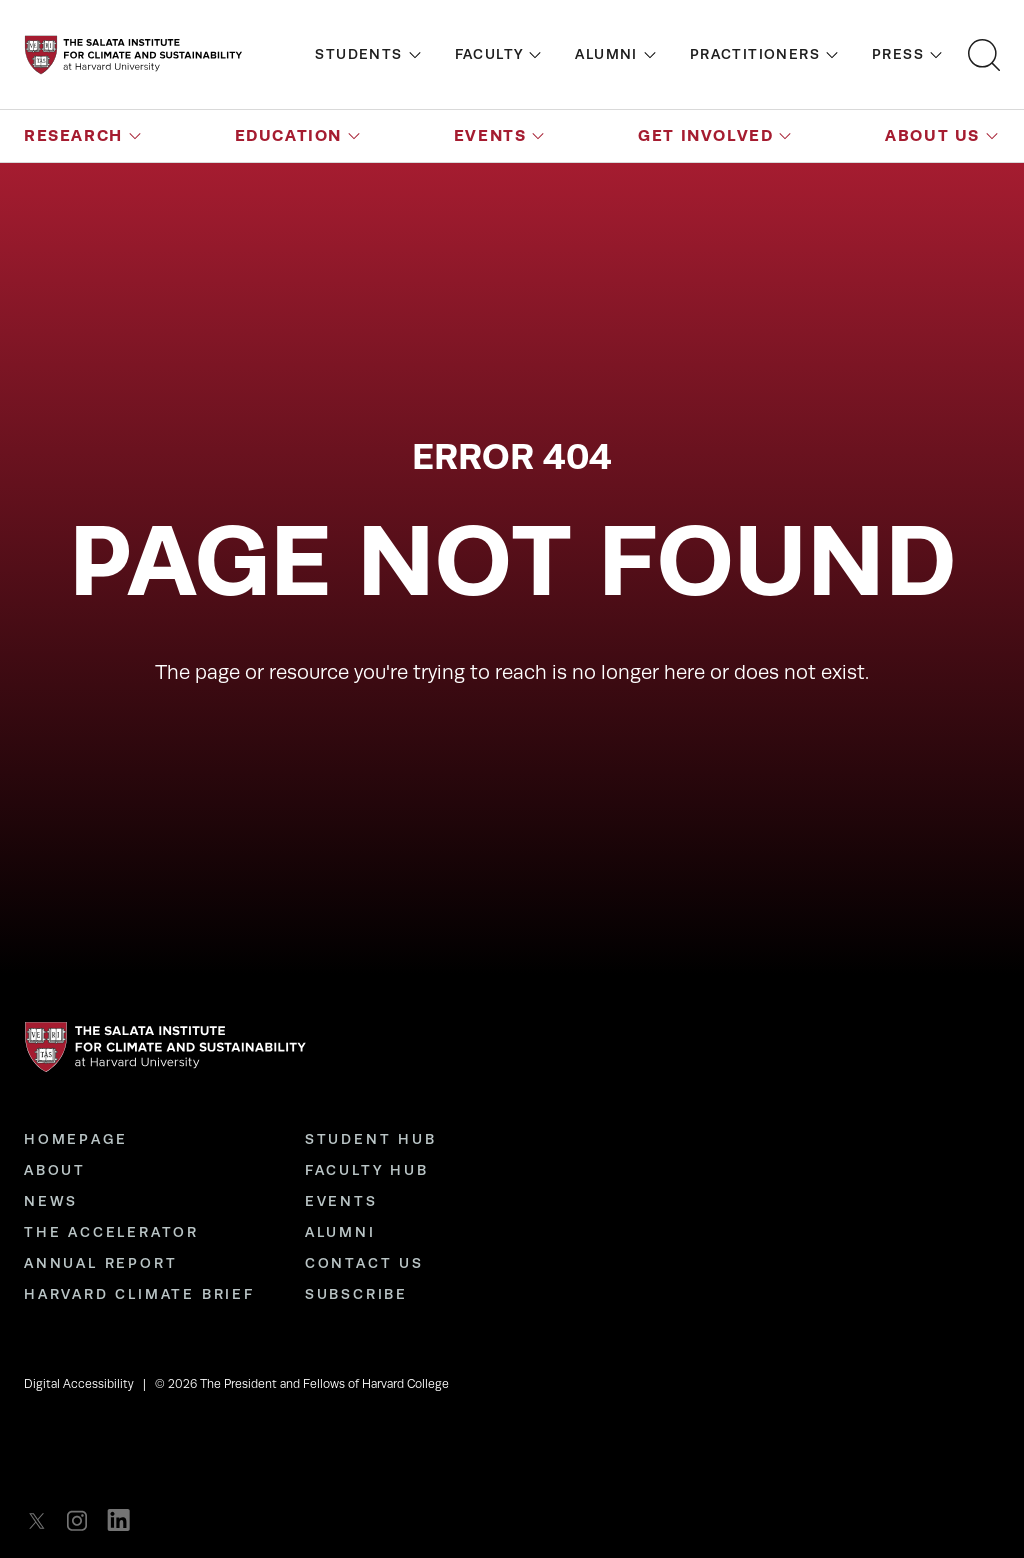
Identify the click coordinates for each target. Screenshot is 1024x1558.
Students (358, 54)
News (51, 1201)
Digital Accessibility (79, 1384)
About (55, 1170)
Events (490, 135)
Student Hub (371, 1139)
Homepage (75, 1139)
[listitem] (42, 1520)
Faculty (489, 54)
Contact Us (364, 1263)
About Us (932, 135)
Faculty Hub (367, 1170)
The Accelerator (111, 1232)
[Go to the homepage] (133, 55)
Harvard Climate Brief (139, 1294)
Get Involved (705, 135)
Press (898, 54)
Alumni (606, 54)
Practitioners (755, 54)
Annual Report (100, 1263)
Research (73, 135)
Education (288, 135)
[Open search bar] (984, 55)
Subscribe (356, 1294)
